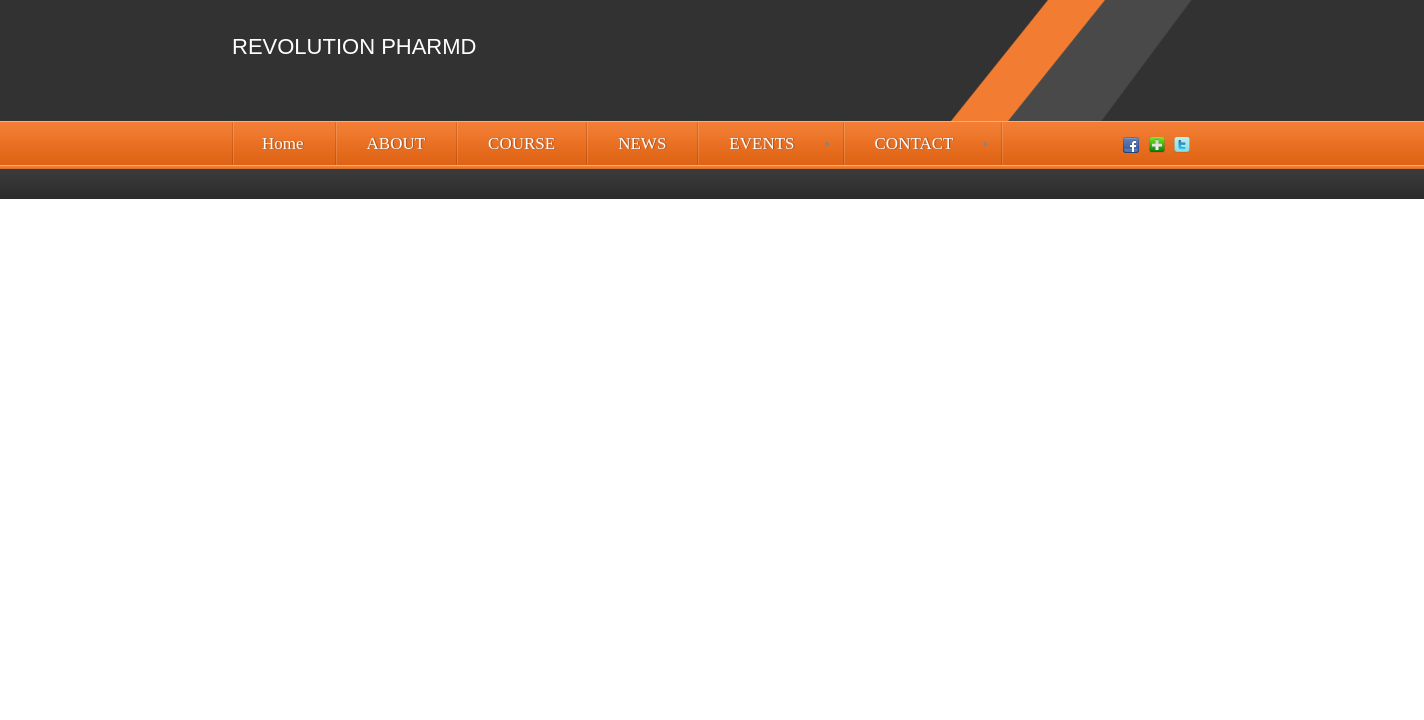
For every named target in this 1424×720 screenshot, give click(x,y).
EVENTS (761, 143)
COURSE (521, 143)
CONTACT (914, 143)
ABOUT (396, 143)
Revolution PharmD (354, 46)
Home (283, 143)
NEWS (642, 143)
